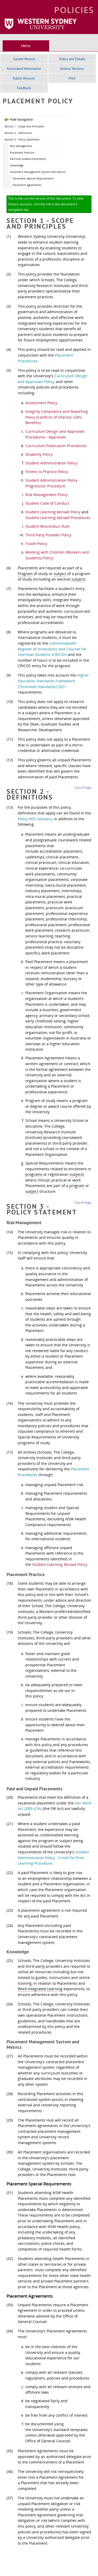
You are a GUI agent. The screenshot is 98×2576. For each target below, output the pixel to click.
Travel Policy (36, 543)
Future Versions (24, 78)
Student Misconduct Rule (47, 526)
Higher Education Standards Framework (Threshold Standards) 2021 (53, 681)
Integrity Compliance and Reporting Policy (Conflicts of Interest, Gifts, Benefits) (56, 417)
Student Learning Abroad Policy (52, 511)
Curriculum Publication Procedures (56, 445)
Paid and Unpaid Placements (28, 159)
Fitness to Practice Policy (46, 471)
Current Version (24, 59)
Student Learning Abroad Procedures (57, 517)
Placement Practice (22, 152)
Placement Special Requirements (33, 178)
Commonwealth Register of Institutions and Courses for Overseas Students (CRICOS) (52, 649)
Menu (26, 46)
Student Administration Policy (51, 462)
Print (72, 78)
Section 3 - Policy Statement (21, 139)
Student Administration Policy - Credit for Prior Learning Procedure (53, 1857)
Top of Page (82, 788)
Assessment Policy (41, 402)
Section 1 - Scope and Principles (24, 126)
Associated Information (24, 68)
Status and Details (72, 59)
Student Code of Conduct (47, 503)
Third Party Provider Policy (48, 534)
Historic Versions (72, 68)
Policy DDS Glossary (35, 818)
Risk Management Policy (46, 494)
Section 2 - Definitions (18, 133)
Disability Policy (39, 454)
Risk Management (21, 146)
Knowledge (17, 165)
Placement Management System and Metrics (38, 172)
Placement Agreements (27, 185)
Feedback (24, 88)
